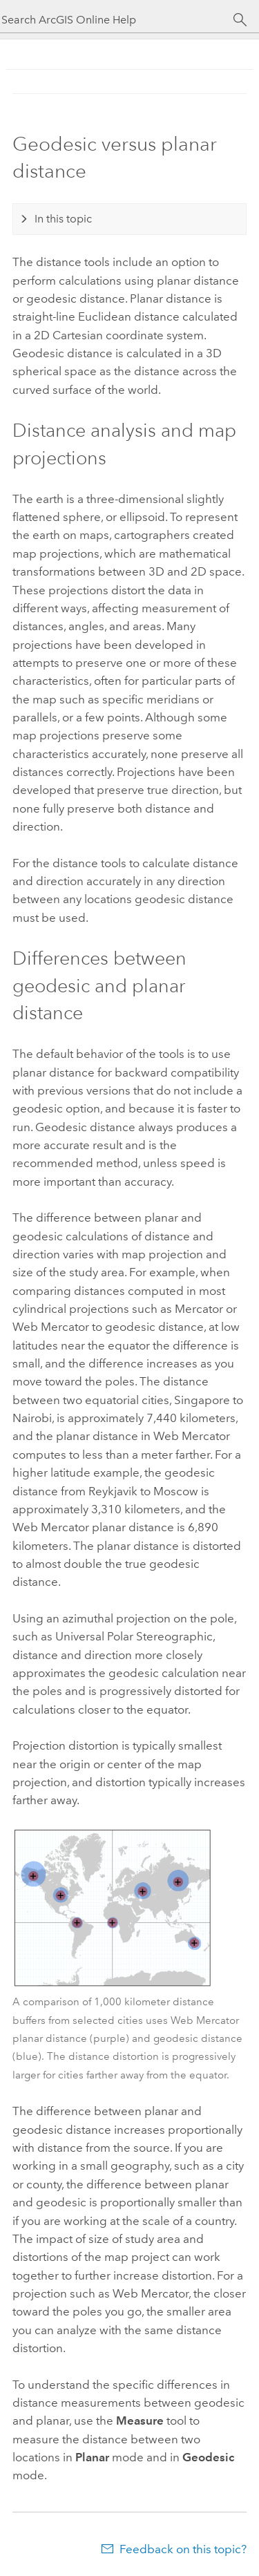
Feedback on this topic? (183, 2549)
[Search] (240, 20)
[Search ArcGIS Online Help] (117, 19)
